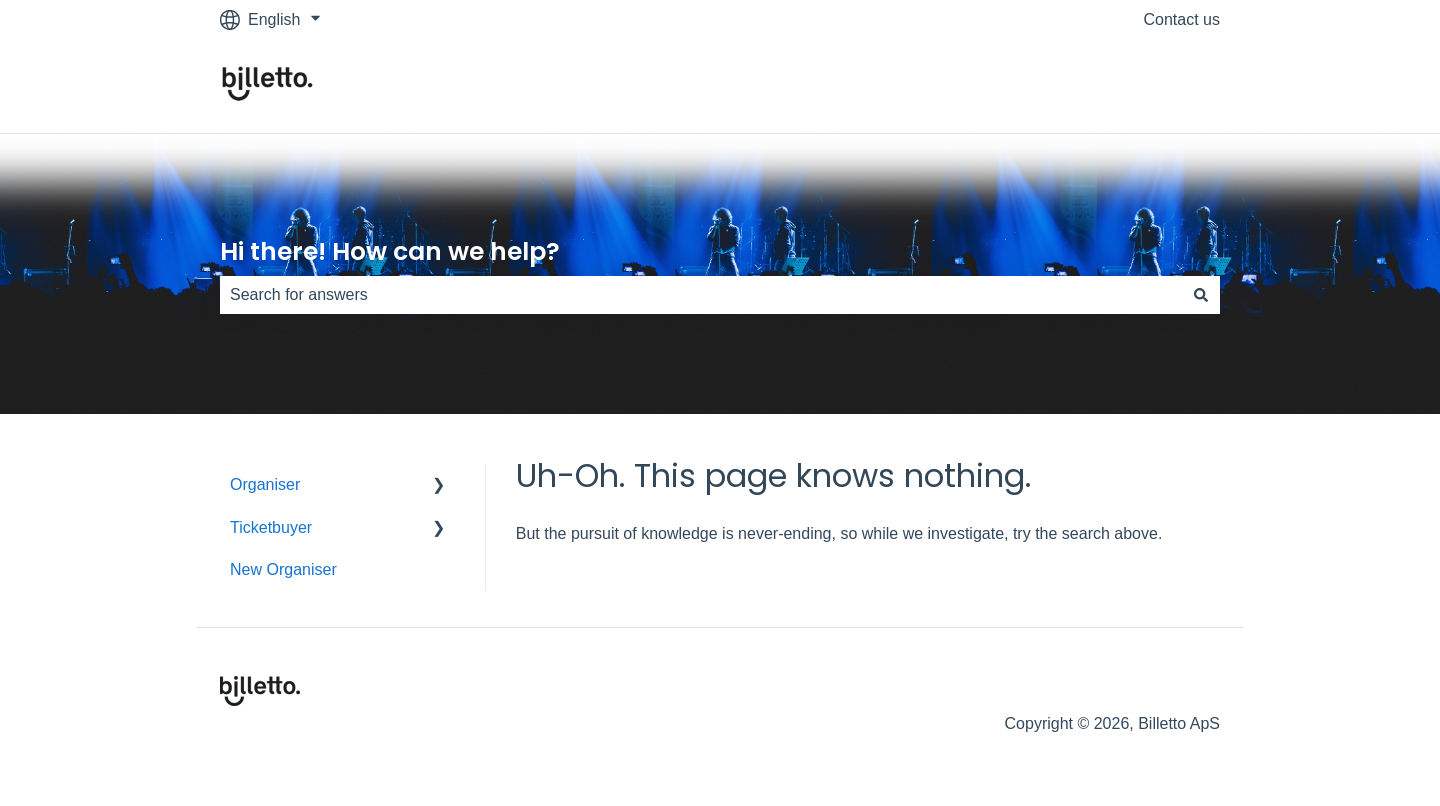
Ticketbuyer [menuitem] (271, 527)
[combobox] (701, 295)
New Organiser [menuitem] (283, 569)
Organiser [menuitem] (265, 484)
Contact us (1182, 19)
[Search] (1201, 295)
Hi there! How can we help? (390, 251)
